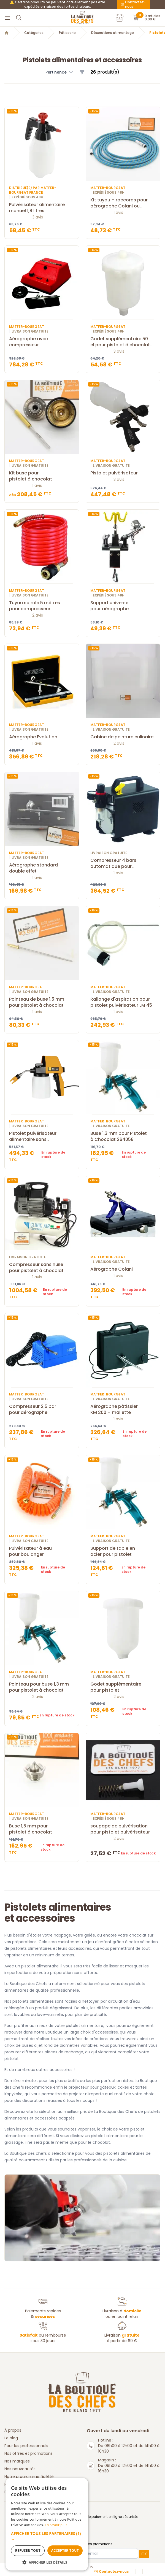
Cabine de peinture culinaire (123, 737)
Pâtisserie (67, 33)
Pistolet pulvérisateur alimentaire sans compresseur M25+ (41, 1136)
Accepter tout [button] (65, 2550)
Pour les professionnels (26, 2445)
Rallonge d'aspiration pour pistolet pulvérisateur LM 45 (123, 1002)
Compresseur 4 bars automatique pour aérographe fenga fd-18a (123, 863)
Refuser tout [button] (27, 2550)
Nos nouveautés (20, 2469)
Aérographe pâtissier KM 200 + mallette (123, 1409)
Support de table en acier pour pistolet (123, 1551)
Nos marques (17, 2461)
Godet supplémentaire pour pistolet (123, 1687)
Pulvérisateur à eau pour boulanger (41, 1551)
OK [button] (144, 2554)
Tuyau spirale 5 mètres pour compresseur (41, 606)
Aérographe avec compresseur (41, 342)
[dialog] (47, 2524)
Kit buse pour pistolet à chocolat (41, 476)
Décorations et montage (112, 33)
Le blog (11, 2438)
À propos (12, 2430)
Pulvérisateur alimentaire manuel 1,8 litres (41, 208)
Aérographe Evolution (41, 737)
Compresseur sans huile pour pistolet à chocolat (41, 1268)
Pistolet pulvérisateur (123, 473)
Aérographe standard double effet (41, 868)
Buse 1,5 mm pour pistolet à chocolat (41, 1829)
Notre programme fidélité (29, 2476)
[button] (59, 72)
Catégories (34, 33)
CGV (89, 2567)
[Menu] (7, 17)
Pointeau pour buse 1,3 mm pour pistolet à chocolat (41, 1687)
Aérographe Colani (123, 1269)
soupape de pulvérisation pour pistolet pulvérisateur (123, 1829)
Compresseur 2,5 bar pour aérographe (41, 1409)
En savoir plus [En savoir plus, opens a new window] (56, 2525)
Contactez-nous (133, 4)
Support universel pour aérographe (123, 606)
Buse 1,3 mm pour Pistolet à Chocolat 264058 (123, 1136)
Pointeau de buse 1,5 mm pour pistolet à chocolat (41, 1002)
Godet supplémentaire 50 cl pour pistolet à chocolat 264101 (123, 342)
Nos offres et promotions (28, 2453)
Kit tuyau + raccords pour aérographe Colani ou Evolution (123, 203)
